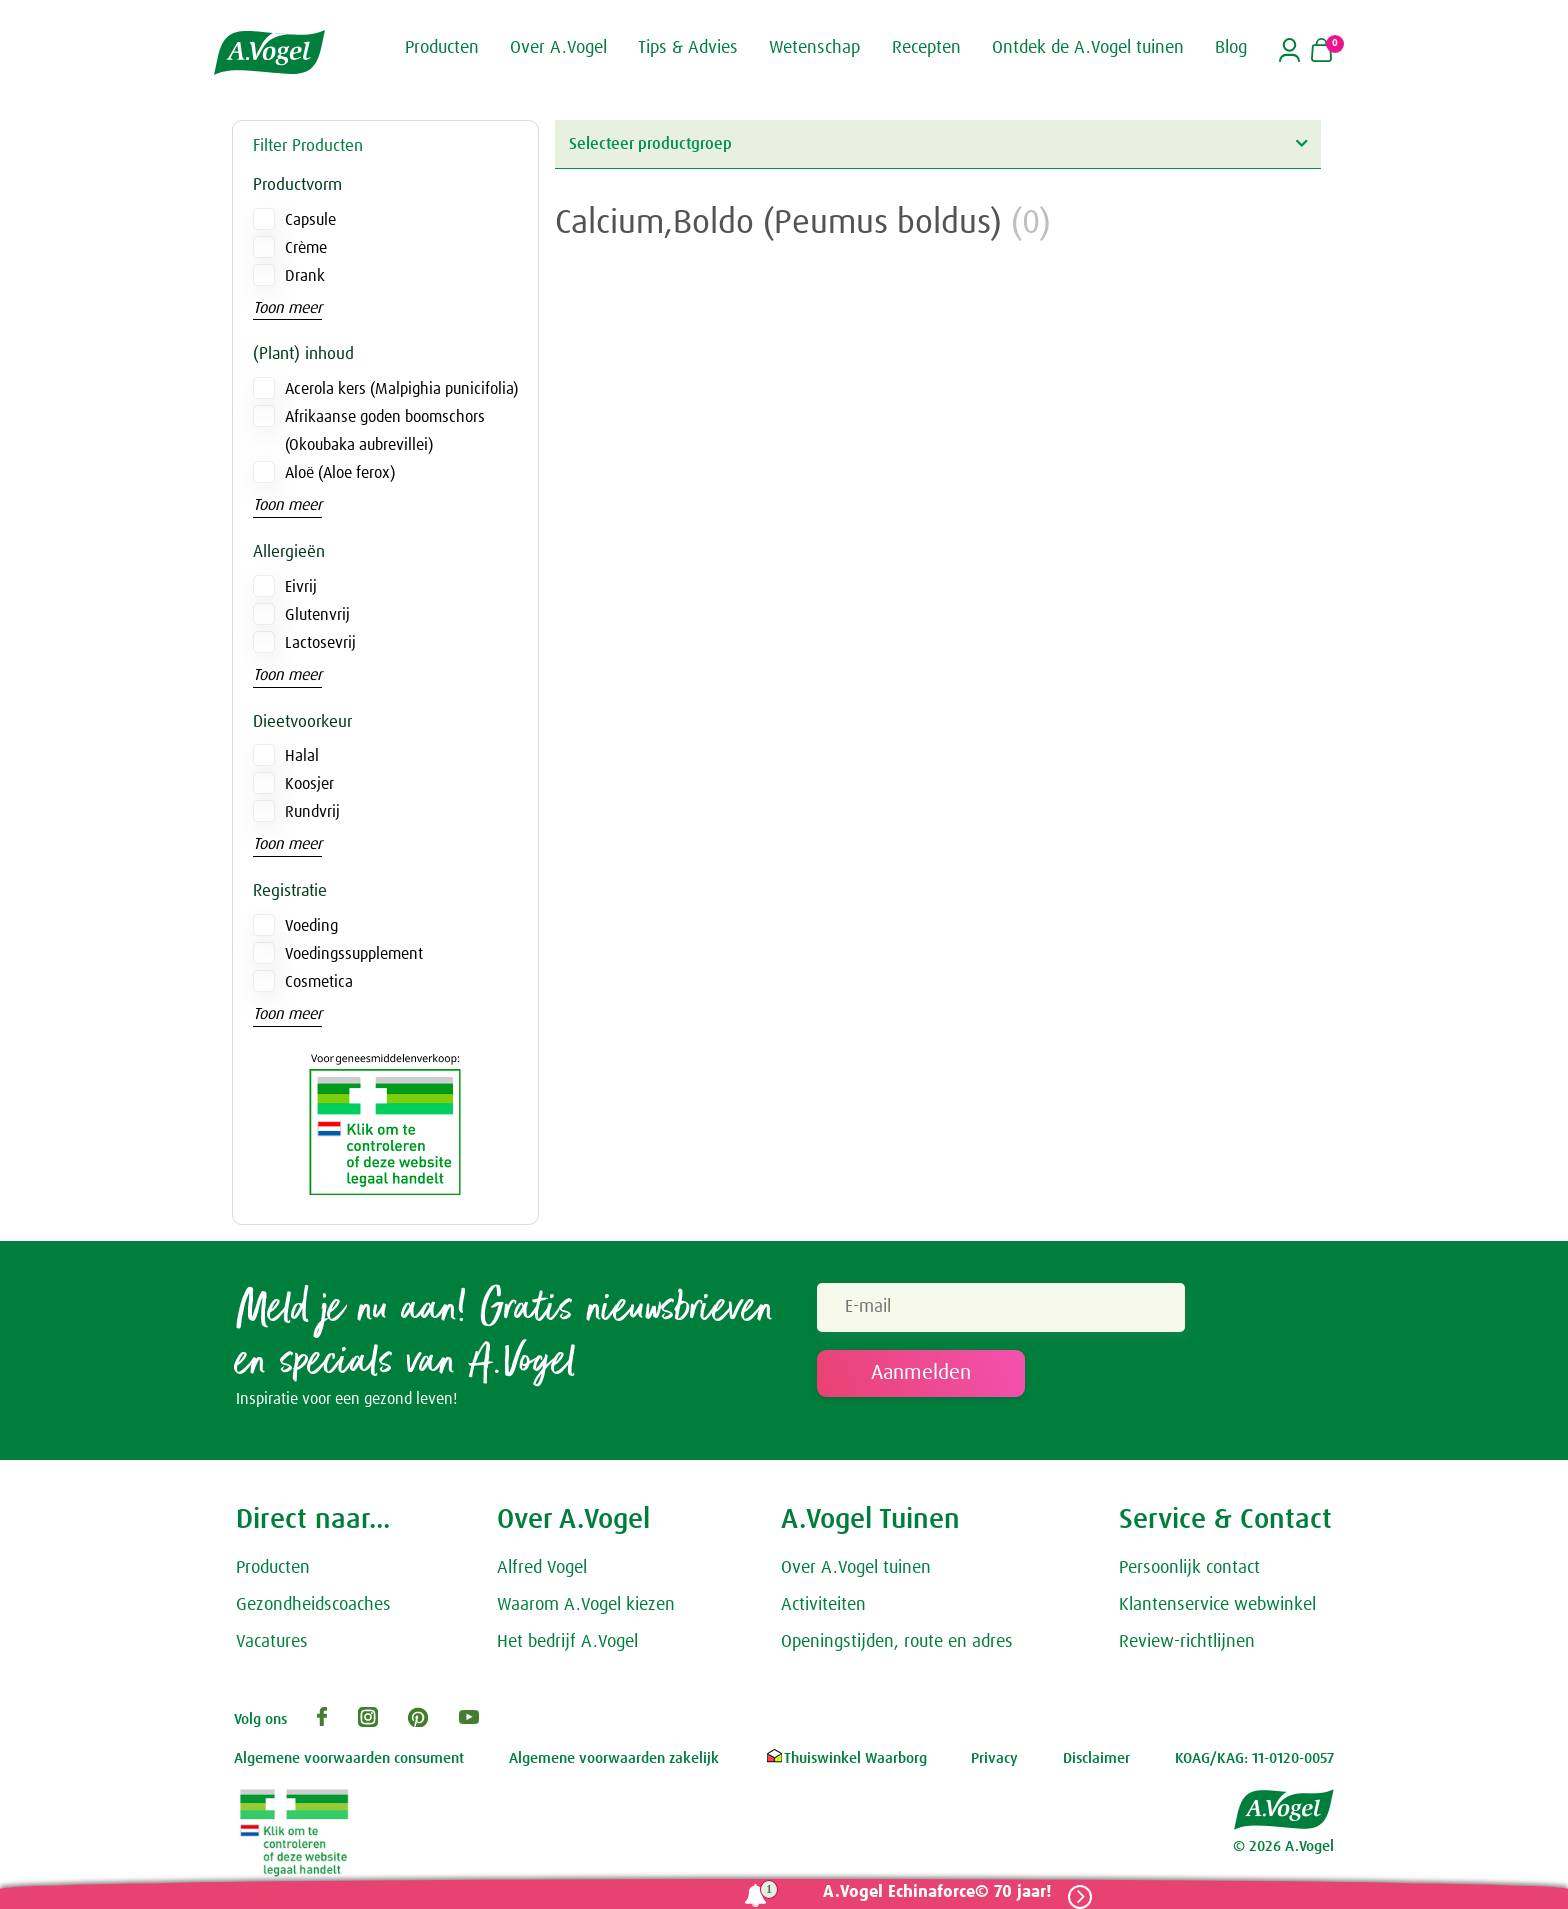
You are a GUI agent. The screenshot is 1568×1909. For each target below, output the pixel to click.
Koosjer (309, 784)
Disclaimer (1096, 1762)
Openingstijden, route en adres (897, 1645)
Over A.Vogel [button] (558, 48)
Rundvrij (312, 812)
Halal (302, 756)
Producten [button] (442, 48)
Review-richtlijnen (1187, 1645)
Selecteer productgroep (938, 143)
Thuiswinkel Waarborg (845, 1762)
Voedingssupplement (354, 954)
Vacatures (272, 1645)
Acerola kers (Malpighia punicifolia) (401, 389)
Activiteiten (823, 1609)
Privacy (994, 1762)
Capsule (310, 220)
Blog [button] (1231, 48)
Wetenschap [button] (814, 48)
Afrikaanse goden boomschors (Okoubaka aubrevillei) (385, 431)
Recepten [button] (926, 48)
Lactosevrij (320, 643)
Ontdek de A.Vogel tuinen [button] (1088, 48)
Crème (306, 248)
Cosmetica (319, 982)
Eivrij (301, 587)
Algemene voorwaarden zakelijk (614, 1762)
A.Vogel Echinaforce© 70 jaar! (931, 1892)
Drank (305, 276)
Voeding (311, 926)
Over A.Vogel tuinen (856, 1572)
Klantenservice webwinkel (1217, 1609)
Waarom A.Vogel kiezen (586, 1609)
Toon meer (287, 308)
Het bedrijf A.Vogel (567, 1645)
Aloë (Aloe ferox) (340, 473)
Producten (273, 1572)
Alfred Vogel (542, 1572)
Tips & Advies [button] (688, 48)
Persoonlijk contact (1189, 1572)
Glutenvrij (317, 615)
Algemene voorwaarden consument (349, 1762)
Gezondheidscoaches (313, 1609)
